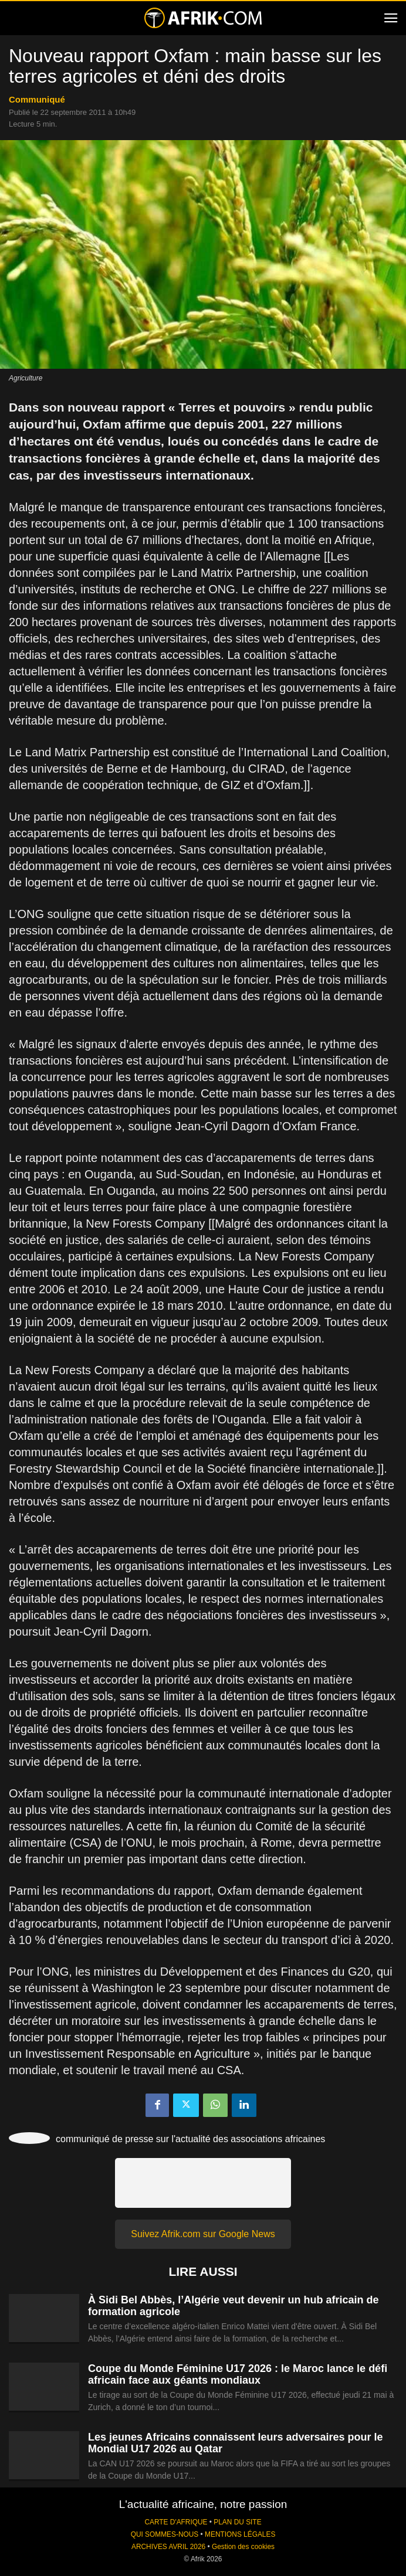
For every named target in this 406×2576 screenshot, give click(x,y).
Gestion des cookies (243, 2547)
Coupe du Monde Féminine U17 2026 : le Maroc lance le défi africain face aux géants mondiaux (237, 2374)
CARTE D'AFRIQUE (175, 2522)
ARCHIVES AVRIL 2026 (168, 2547)
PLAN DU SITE (237, 2522)
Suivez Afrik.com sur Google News (203, 2234)
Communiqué (37, 99)
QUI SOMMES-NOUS (165, 2534)
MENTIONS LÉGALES (240, 2534)
